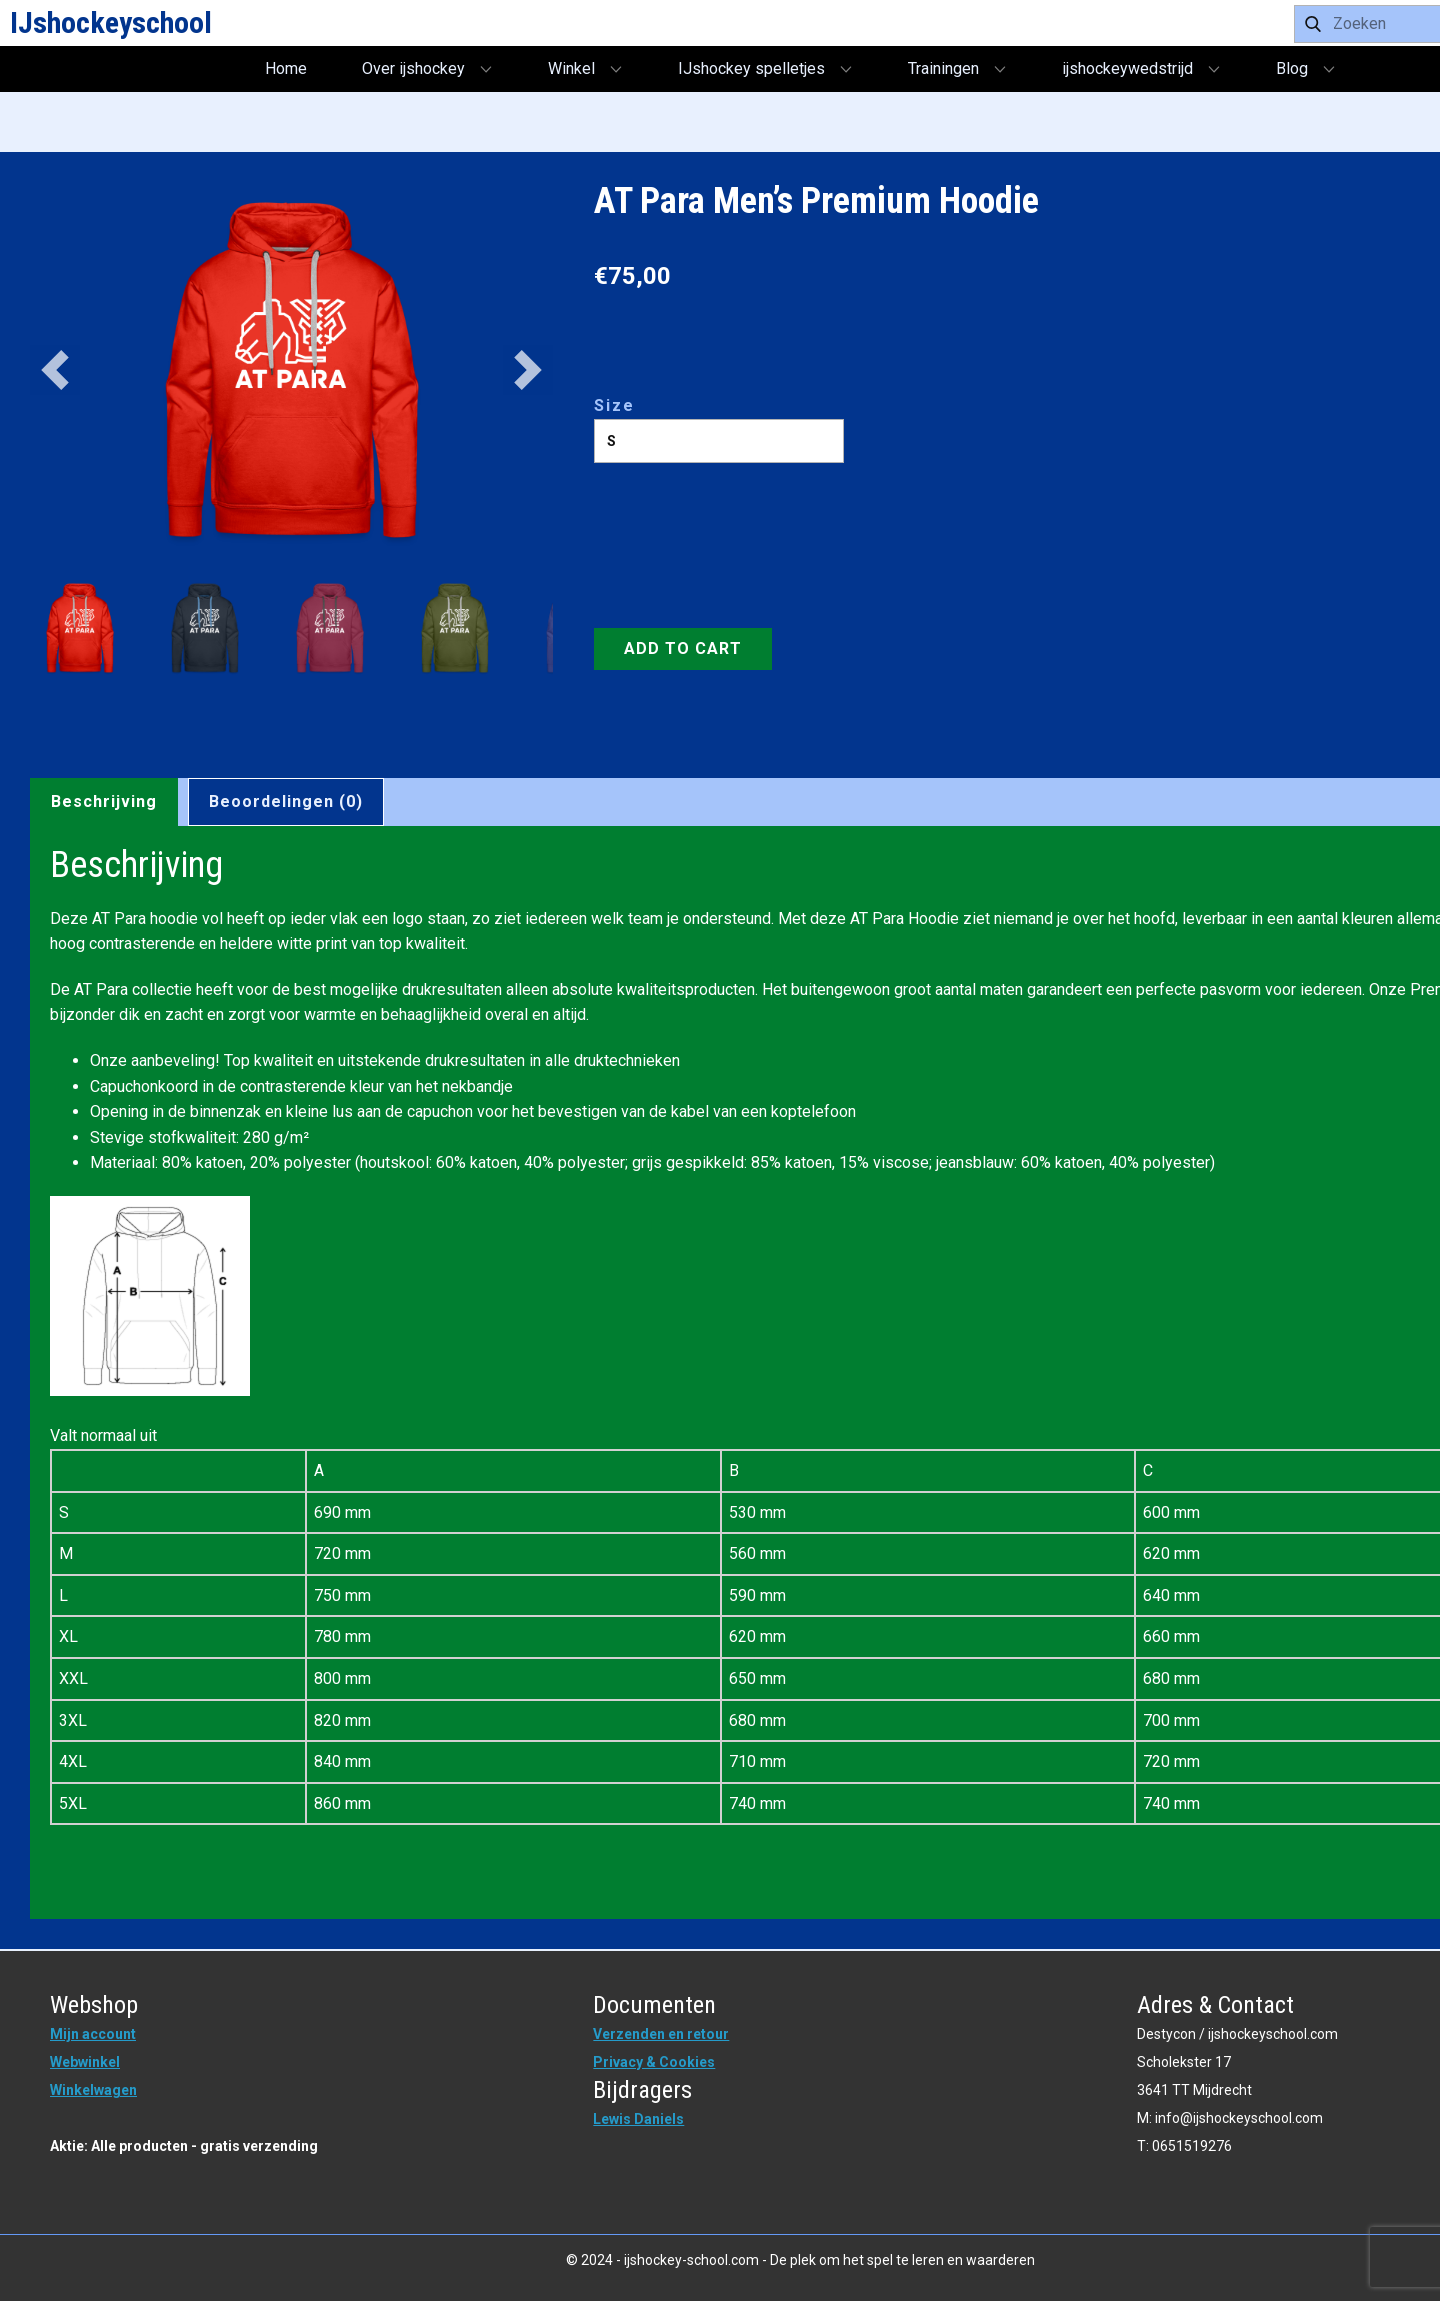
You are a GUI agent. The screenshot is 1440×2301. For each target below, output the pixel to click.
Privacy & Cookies (654, 2062)
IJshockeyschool (111, 22)
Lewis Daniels (638, 2119)
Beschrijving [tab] (104, 801)
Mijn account (93, 2034)
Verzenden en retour (661, 2034)
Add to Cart (683, 648)
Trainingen (943, 68)
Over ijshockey (413, 68)
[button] (55, 370)
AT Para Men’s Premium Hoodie (816, 201)
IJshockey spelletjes (751, 68)
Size (614, 405)
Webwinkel (85, 2062)
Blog (1292, 68)
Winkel (571, 68)
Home (286, 68)
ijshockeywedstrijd (1127, 68)
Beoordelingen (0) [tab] (286, 801)
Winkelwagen (93, 2090)
